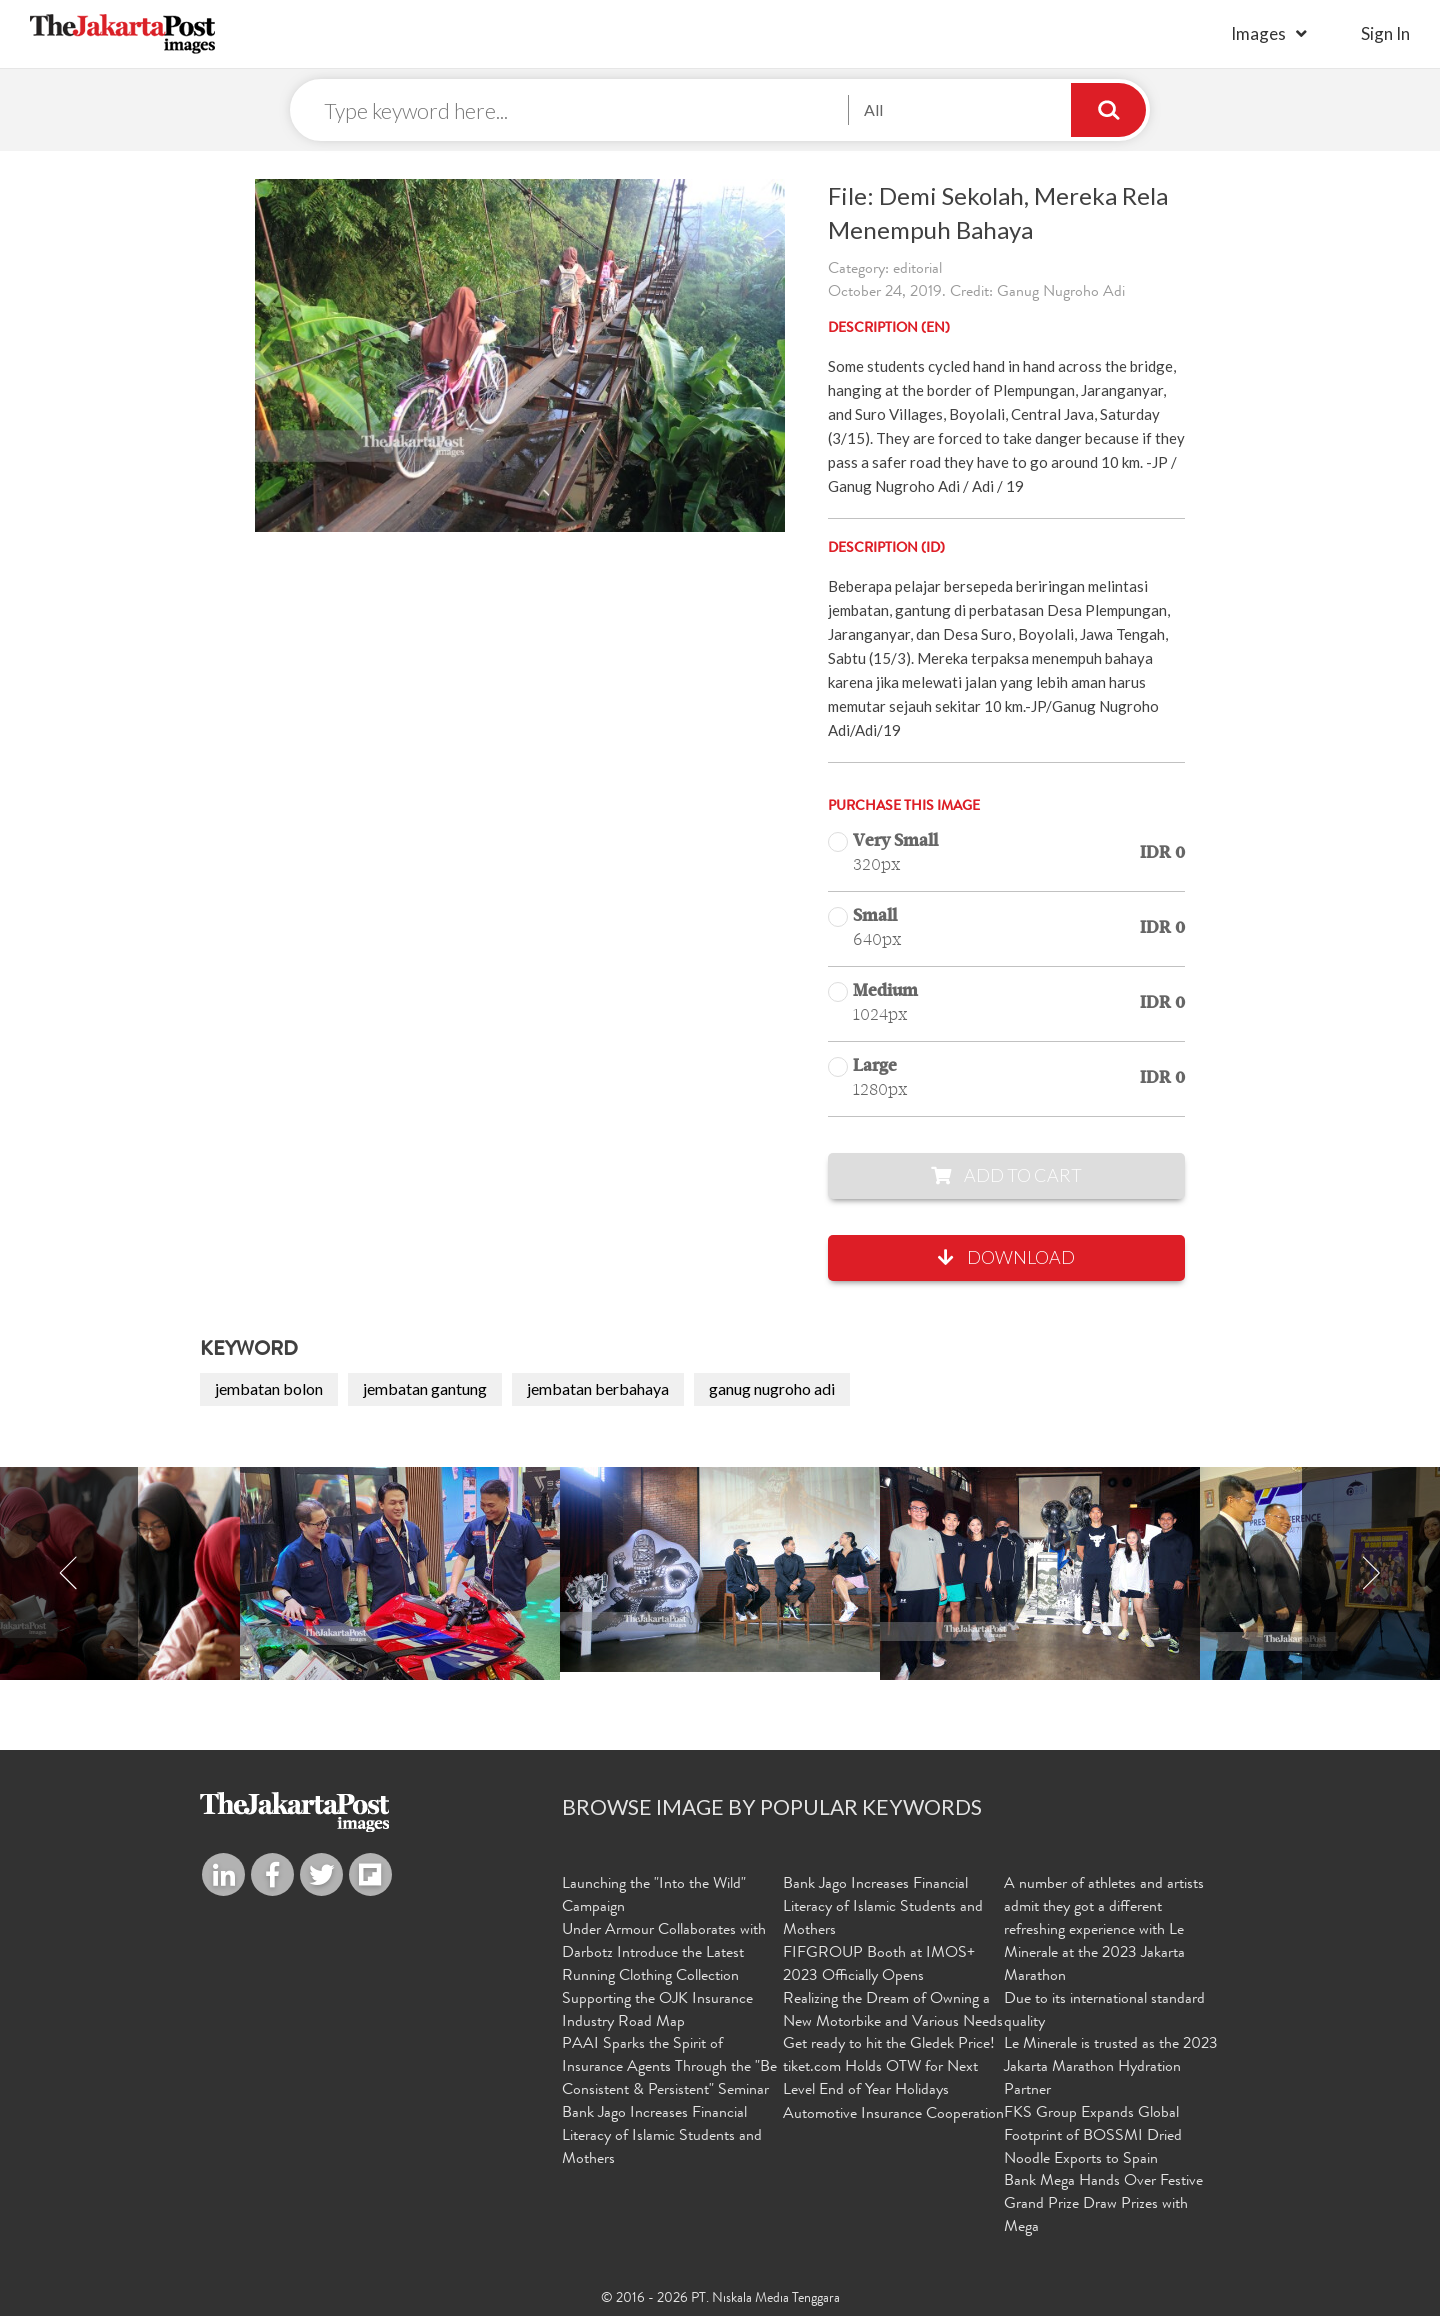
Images (1258, 33)
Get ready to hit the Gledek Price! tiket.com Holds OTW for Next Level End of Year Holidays (889, 2068)
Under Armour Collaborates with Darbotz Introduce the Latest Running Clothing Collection (664, 1954)
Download (1006, 1257)
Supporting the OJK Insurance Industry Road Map (657, 2011)
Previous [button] (69, 1573)
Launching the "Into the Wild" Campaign (654, 1896)
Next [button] (1371, 1573)
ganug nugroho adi (772, 1388)
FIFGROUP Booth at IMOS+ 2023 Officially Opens (879, 1965)
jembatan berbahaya (598, 1388)
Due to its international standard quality (1104, 2011)
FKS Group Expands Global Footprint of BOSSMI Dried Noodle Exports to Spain (1093, 2137)
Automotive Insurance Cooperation (893, 2115)
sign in (1385, 33)
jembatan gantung (425, 1388)
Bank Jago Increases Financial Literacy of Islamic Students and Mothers (662, 2137)
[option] (720, 1569)
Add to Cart (1006, 1175)
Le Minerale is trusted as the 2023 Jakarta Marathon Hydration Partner (1111, 2068)
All (873, 109)
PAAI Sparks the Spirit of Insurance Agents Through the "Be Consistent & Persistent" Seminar (669, 2068)
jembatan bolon (269, 1388)
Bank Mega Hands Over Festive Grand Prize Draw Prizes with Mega (1103, 2205)
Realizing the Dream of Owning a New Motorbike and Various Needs (893, 2011)
